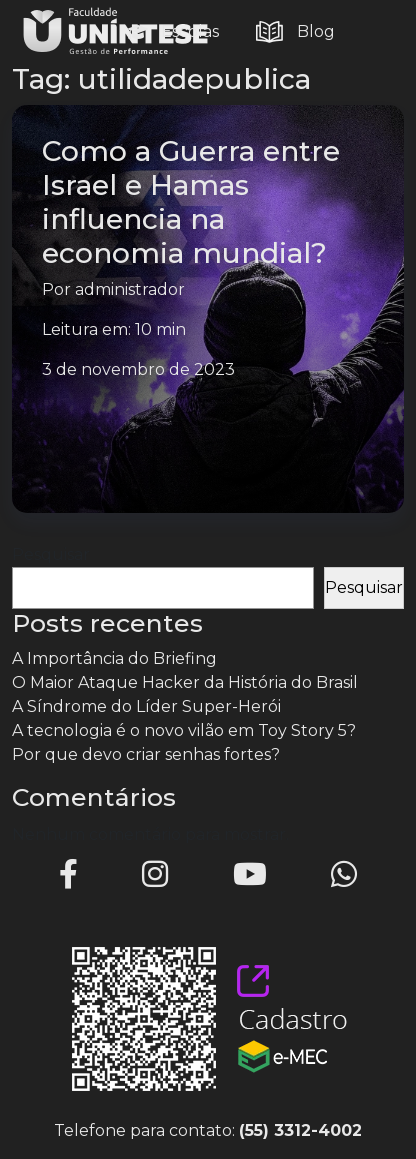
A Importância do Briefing (114, 658)
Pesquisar (51, 554)
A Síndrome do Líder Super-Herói (146, 706)
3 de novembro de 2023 (138, 369)
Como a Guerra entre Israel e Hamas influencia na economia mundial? (191, 202)
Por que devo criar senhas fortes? (146, 754)
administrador (130, 289)
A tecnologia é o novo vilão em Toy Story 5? (184, 730)
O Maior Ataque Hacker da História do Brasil (185, 682)
